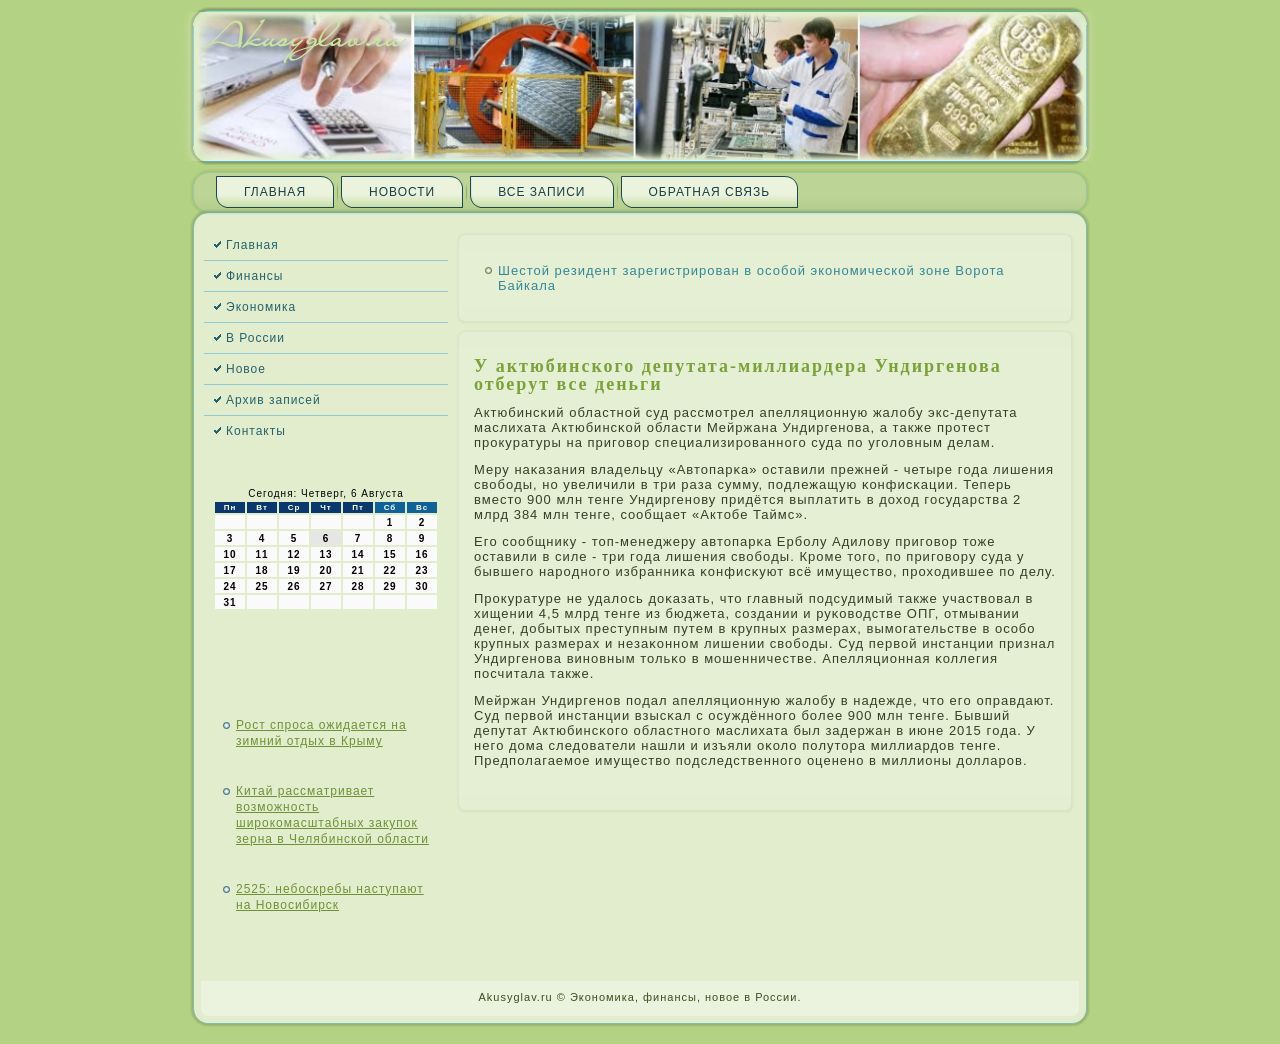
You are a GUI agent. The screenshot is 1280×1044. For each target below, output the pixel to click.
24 (229, 586)
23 (421, 570)
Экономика (261, 307)
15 (389, 554)
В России (255, 338)
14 (357, 554)
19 (293, 570)
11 (261, 554)
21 (357, 570)
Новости (402, 192)
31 (229, 602)
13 (325, 554)
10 (229, 554)
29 (389, 586)
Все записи (541, 192)
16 (421, 554)
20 (325, 570)
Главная (275, 192)
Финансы (254, 276)
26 (293, 586)
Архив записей (273, 400)
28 (357, 586)
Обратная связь (710, 192)
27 (325, 586)
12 (293, 554)
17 (229, 570)
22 (389, 570)
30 (421, 586)
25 (261, 586)
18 (261, 570)
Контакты (256, 431)
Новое (246, 369)
